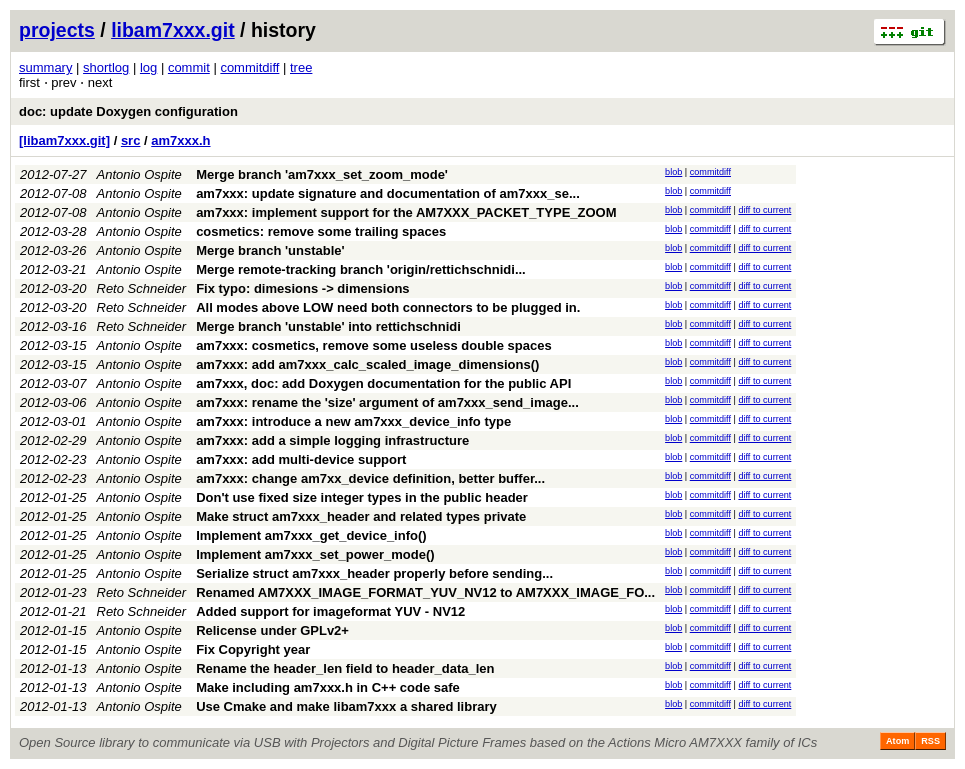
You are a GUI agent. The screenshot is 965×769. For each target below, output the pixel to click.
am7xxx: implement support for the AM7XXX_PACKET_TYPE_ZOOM (406, 212)
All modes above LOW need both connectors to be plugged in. (388, 307)
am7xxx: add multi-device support (301, 459)
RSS (930, 741)
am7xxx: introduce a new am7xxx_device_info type (353, 421)
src (131, 140)
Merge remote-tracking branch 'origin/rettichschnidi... (361, 269)
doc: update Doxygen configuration (128, 111)
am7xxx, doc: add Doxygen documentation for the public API (383, 383)
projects (57, 30)
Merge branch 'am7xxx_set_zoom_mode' (322, 174)
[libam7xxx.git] (64, 140)
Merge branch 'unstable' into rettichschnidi (328, 326)
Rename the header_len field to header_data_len (345, 668)
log (148, 67)
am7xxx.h (180, 140)
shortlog (106, 67)
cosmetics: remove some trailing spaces (321, 231)
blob (673, 172)
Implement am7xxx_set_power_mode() (315, 554)
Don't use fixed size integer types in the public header (362, 497)
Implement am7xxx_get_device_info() (311, 535)
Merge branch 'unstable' (270, 250)
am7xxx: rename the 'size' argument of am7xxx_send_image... (387, 402)
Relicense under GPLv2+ (272, 630)
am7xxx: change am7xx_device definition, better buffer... (370, 478)
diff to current (764, 210)
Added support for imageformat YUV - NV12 (330, 611)
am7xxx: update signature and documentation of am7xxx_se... (388, 193)
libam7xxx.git (173, 30)
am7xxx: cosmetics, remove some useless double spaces (374, 345)
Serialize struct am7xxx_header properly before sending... (374, 573)
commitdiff (249, 67)
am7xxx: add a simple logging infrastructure (332, 440)
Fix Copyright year (253, 649)
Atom (897, 741)
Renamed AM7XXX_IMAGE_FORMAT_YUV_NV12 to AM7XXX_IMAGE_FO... (425, 592)
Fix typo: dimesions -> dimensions (302, 288)
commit (189, 67)
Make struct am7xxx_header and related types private (361, 516)
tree (301, 67)
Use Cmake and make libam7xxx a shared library (346, 706)
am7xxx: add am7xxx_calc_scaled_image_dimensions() (367, 364)
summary (45, 67)
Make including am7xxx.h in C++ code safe (328, 687)
